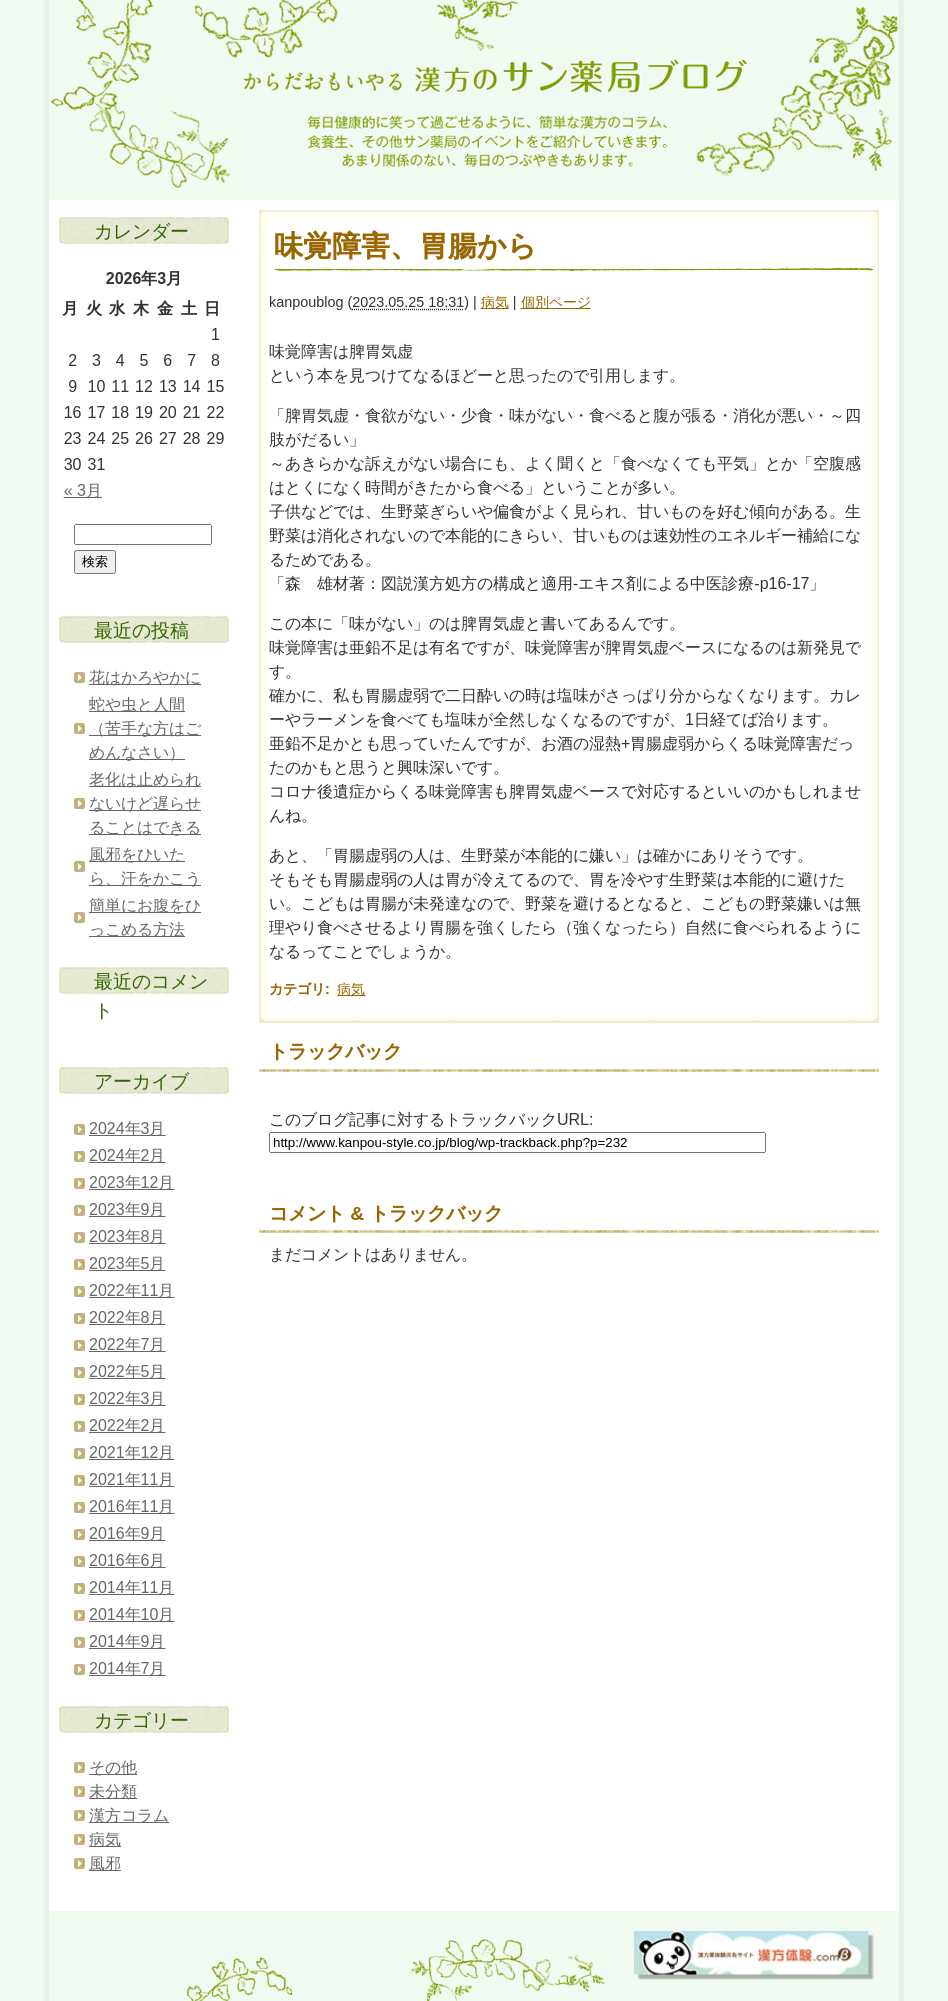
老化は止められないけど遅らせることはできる (145, 803)
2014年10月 (131, 1614)
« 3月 (83, 490)
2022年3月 (127, 1398)
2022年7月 (127, 1344)
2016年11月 (131, 1506)
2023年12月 (131, 1182)
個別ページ (556, 302)
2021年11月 (131, 1479)
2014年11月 (131, 1587)
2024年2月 (127, 1155)
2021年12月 (131, 1452)
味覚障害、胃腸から (405, 246)
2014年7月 (127, 1668)
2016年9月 (127, 1533)
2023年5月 (127, 1263)
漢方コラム (129, 1815)
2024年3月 (127, 1128)
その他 (113, 1767)
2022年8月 (127, 1317)
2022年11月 (131, 1290)
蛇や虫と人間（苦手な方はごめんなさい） (145, 728)
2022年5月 (127, 1371)
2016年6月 (127, 1560)
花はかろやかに (145, 677)
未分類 (113, 1791)
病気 (495, 302)
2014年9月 (127, 1641)
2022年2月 (127, 1425)
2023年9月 (127, 1209)
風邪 (105, 1863)
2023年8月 (127, 1236)
